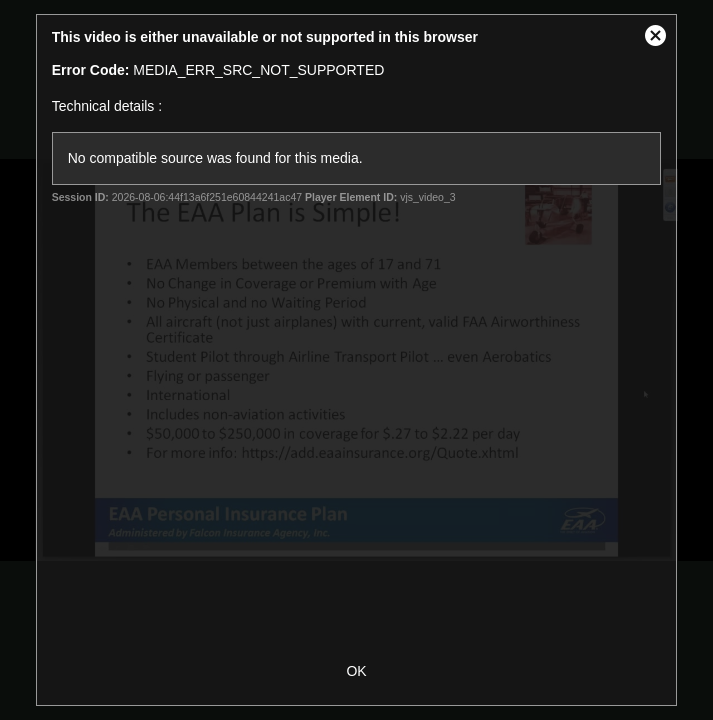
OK (356, 671)
